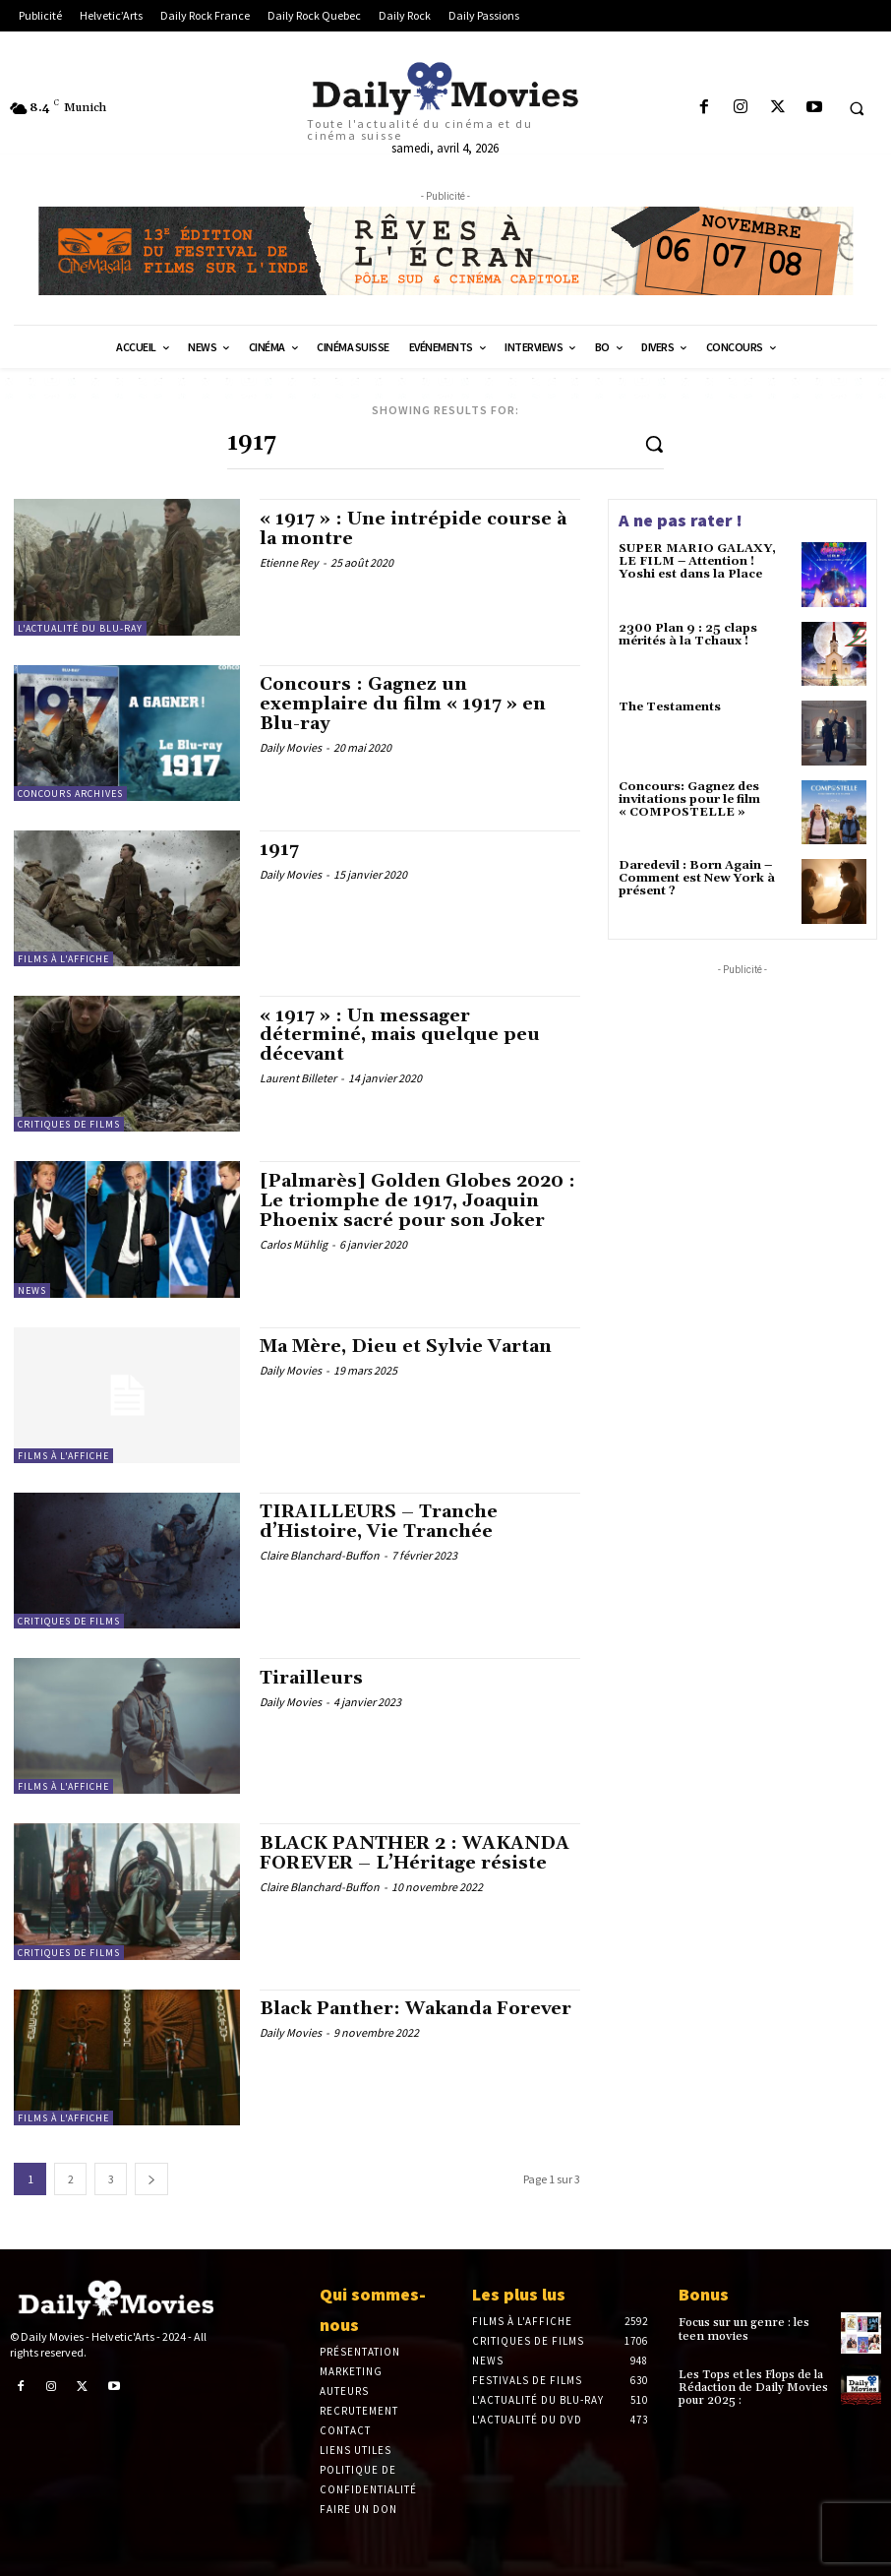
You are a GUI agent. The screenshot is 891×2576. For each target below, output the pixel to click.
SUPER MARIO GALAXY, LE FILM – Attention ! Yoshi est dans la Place (697, 561)
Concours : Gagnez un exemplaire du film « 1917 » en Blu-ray (403, 704)
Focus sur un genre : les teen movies (744, 2329)
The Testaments (670, 707)
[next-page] (151, 2178)
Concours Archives (70, 792)
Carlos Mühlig (293, 1243)
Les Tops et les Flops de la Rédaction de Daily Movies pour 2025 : (753, 2387)
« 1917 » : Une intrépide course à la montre (413, 529)
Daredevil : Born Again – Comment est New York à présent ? (697, 878)
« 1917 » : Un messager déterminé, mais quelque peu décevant (400, 1036)
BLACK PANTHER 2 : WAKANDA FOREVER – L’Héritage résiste (414, 1853)
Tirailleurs (311, 1678)
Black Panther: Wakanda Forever (415, 2008)
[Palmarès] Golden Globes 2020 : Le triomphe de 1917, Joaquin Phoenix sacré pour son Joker (417, 1201)
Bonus (704, 2294)
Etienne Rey (289, 562)
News (32, 1289)
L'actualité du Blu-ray (80, 627)
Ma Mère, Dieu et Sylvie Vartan (406, 1346)
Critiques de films (69, 1124)
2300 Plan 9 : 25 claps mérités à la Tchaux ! (688, 634)
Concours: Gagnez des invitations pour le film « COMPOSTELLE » (689, 799)
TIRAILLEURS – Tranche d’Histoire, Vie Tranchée (379, 1522)
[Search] (654, 443)
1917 (279, 849)
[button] (856, 108)
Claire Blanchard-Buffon (320, 1555)
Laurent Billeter (298, 1078)
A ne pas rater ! (680, 520)
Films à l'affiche (63, 958)
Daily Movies (291, 747)
